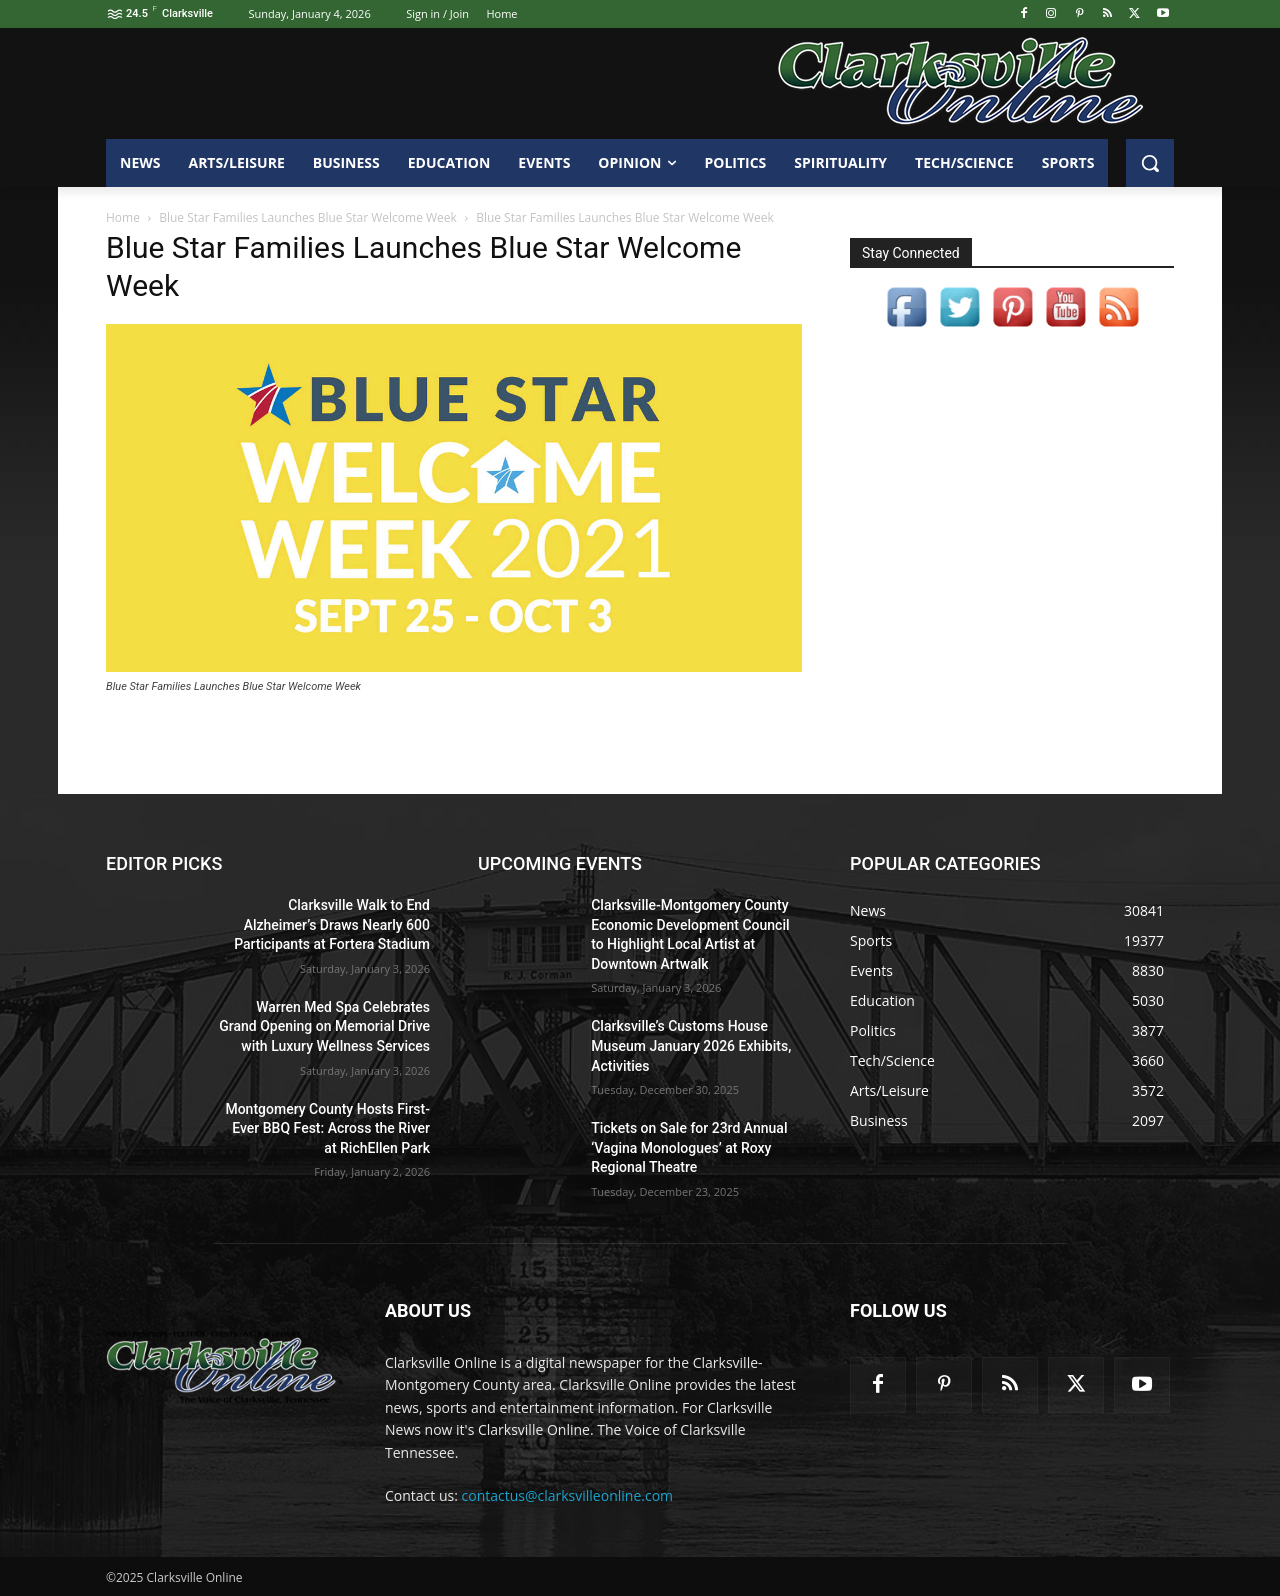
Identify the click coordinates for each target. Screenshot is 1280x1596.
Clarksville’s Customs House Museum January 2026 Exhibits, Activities (691, 1045)
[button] (1150, 163)
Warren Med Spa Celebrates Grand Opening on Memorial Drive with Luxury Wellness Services (324, 1026)
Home (123, 217)
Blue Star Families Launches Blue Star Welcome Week (308, 217)
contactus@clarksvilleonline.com (568, 1495)
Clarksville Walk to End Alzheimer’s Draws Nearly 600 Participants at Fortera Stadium (332, 924)
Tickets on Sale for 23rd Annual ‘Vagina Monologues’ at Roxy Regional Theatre (689, 1147)
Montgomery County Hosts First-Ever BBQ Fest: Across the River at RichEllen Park (327, 1128)
